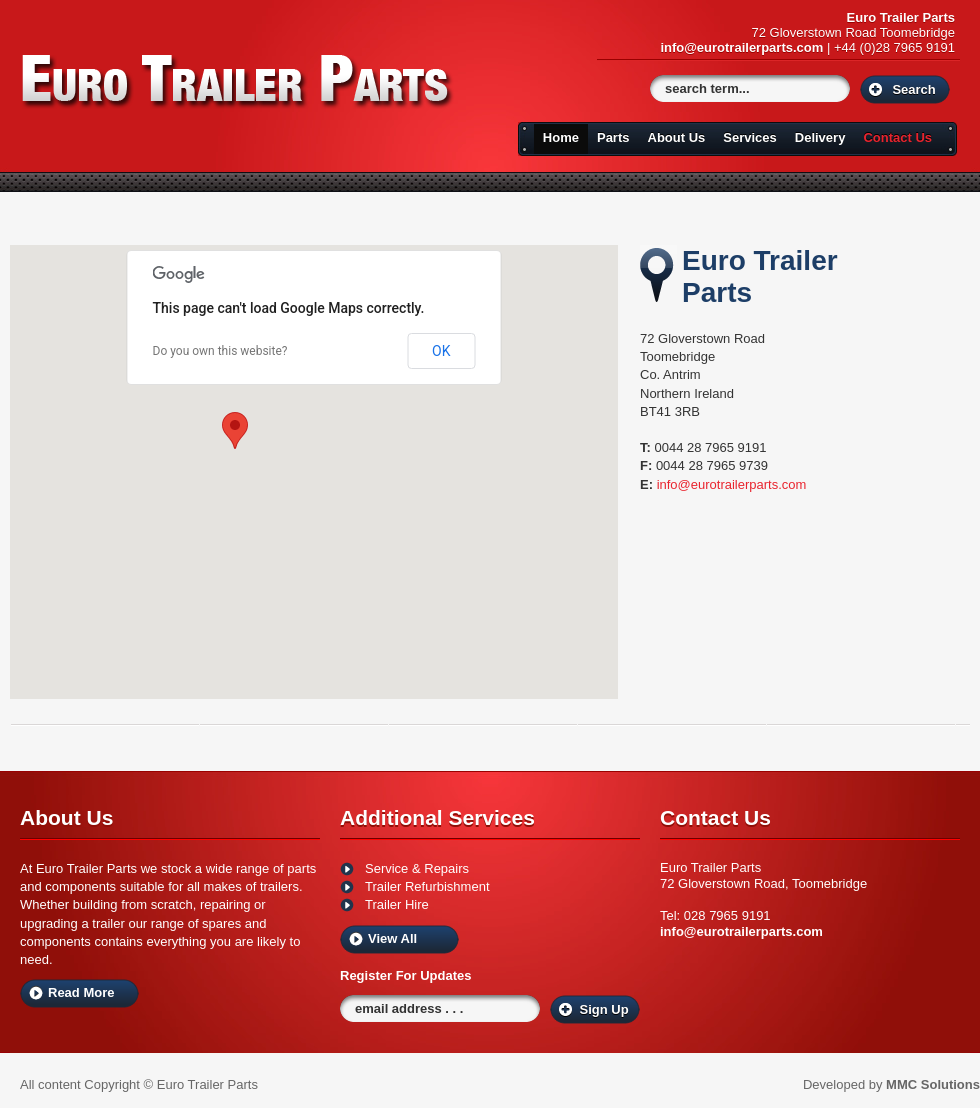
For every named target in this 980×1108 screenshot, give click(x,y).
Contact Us (897, 137)
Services (750, 137)
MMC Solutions (933, 1084)
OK (441, 351)
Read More (81, 992)
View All (392, 938)
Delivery (820, 137)
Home (561, 137)
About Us (677, 137)
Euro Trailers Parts (238, 82)
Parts (613, 137)
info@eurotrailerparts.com (741, 47)
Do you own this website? (220, 351)
